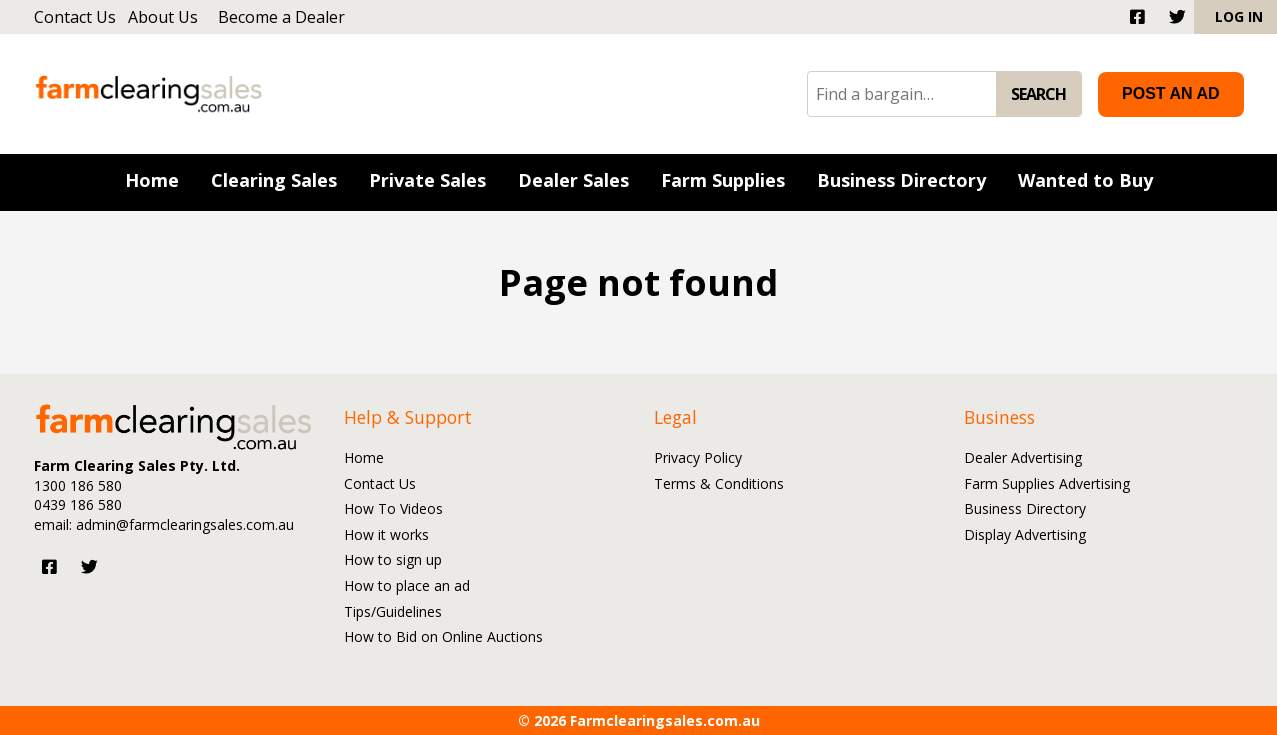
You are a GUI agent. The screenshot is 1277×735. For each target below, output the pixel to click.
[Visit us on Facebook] (49, 566)
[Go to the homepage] (160, 93)
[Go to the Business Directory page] (901, 182)
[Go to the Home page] (152, 182)
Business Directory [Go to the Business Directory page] (1025, 509)
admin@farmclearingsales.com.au (185, 524)
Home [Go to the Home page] (364, 458)
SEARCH (1038, 94)
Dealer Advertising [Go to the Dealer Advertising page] (1023, 458)
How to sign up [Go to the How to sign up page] (393, 560)
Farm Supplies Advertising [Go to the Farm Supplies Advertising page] (1047, 484)
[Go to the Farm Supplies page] (723, 182)
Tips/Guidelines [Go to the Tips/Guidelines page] (393, 612)
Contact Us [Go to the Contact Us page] (75, 17)
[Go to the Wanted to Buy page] (1085, 182)
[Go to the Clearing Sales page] (274, 182)
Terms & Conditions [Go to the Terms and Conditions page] (719, 484)
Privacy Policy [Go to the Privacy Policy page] (698, 458)
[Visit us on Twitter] (89, 566)
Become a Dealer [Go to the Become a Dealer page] (281, 17)
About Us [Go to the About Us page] (163, 17)
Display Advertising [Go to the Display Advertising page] (1025, 535)
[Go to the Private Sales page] (427, 182)
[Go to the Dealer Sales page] (573, 182)
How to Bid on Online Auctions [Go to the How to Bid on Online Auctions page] (443, 637)
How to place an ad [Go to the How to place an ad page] (407, 586)
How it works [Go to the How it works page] (386, 535)
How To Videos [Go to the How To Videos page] (393, 509)
